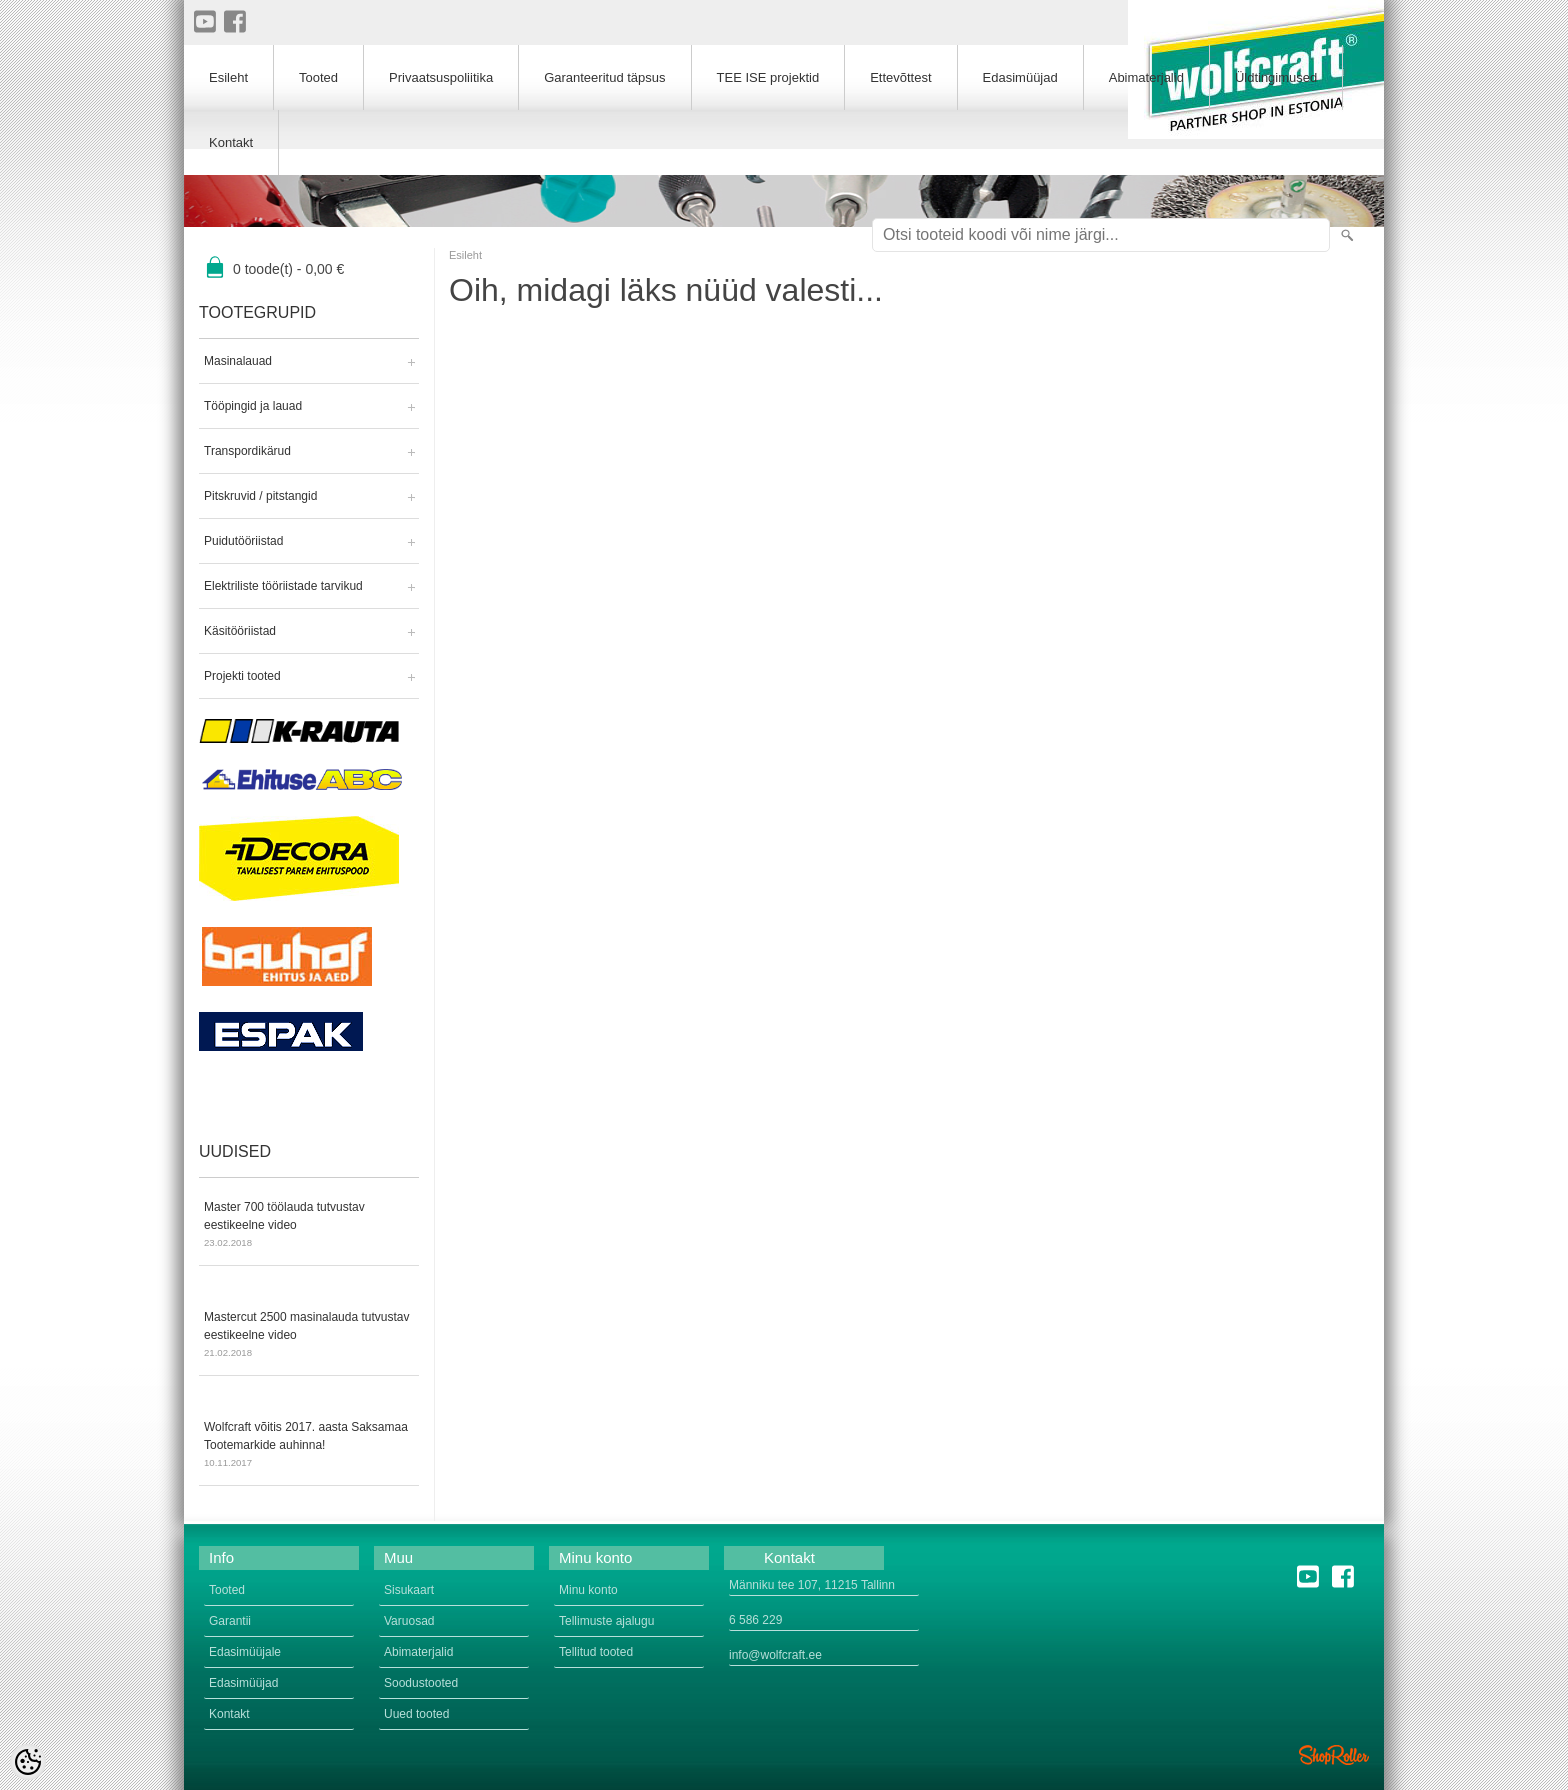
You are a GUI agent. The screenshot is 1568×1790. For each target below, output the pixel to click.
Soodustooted (421, 1683)
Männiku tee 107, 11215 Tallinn (812, 1585)
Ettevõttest (900, 77)
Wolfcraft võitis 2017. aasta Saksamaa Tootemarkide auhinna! (309, 1446)
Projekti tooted (242, 676)
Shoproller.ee (1334, 1755)
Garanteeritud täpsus (604, 77)
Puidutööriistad (243, 541)
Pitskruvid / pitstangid (260, 496)
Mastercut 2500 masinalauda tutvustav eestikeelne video (309, 1336)
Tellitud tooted (596, 1652)
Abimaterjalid (1146, 77)
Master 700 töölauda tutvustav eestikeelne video (309, 1226)
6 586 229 (755, 1620)
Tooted (318, 77)
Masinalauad (238, 361)
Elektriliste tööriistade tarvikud (283, 586)
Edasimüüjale (245, 1652)
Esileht (465, 255)
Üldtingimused (1276, 77)
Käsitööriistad (240, 631)
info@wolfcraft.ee (775, 1655)
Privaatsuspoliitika (441, 77)
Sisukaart (409, 1590)
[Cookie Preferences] (28, 1762)
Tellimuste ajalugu (606, 1621)
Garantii (230, 1621)
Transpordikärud (247, 451)
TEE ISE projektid (768, 77)
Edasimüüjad (1020, 77)
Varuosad (409, 1621)
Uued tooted (416, 1714)
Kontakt (231, 142)
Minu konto (588, 1590)
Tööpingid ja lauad (253, 406)
